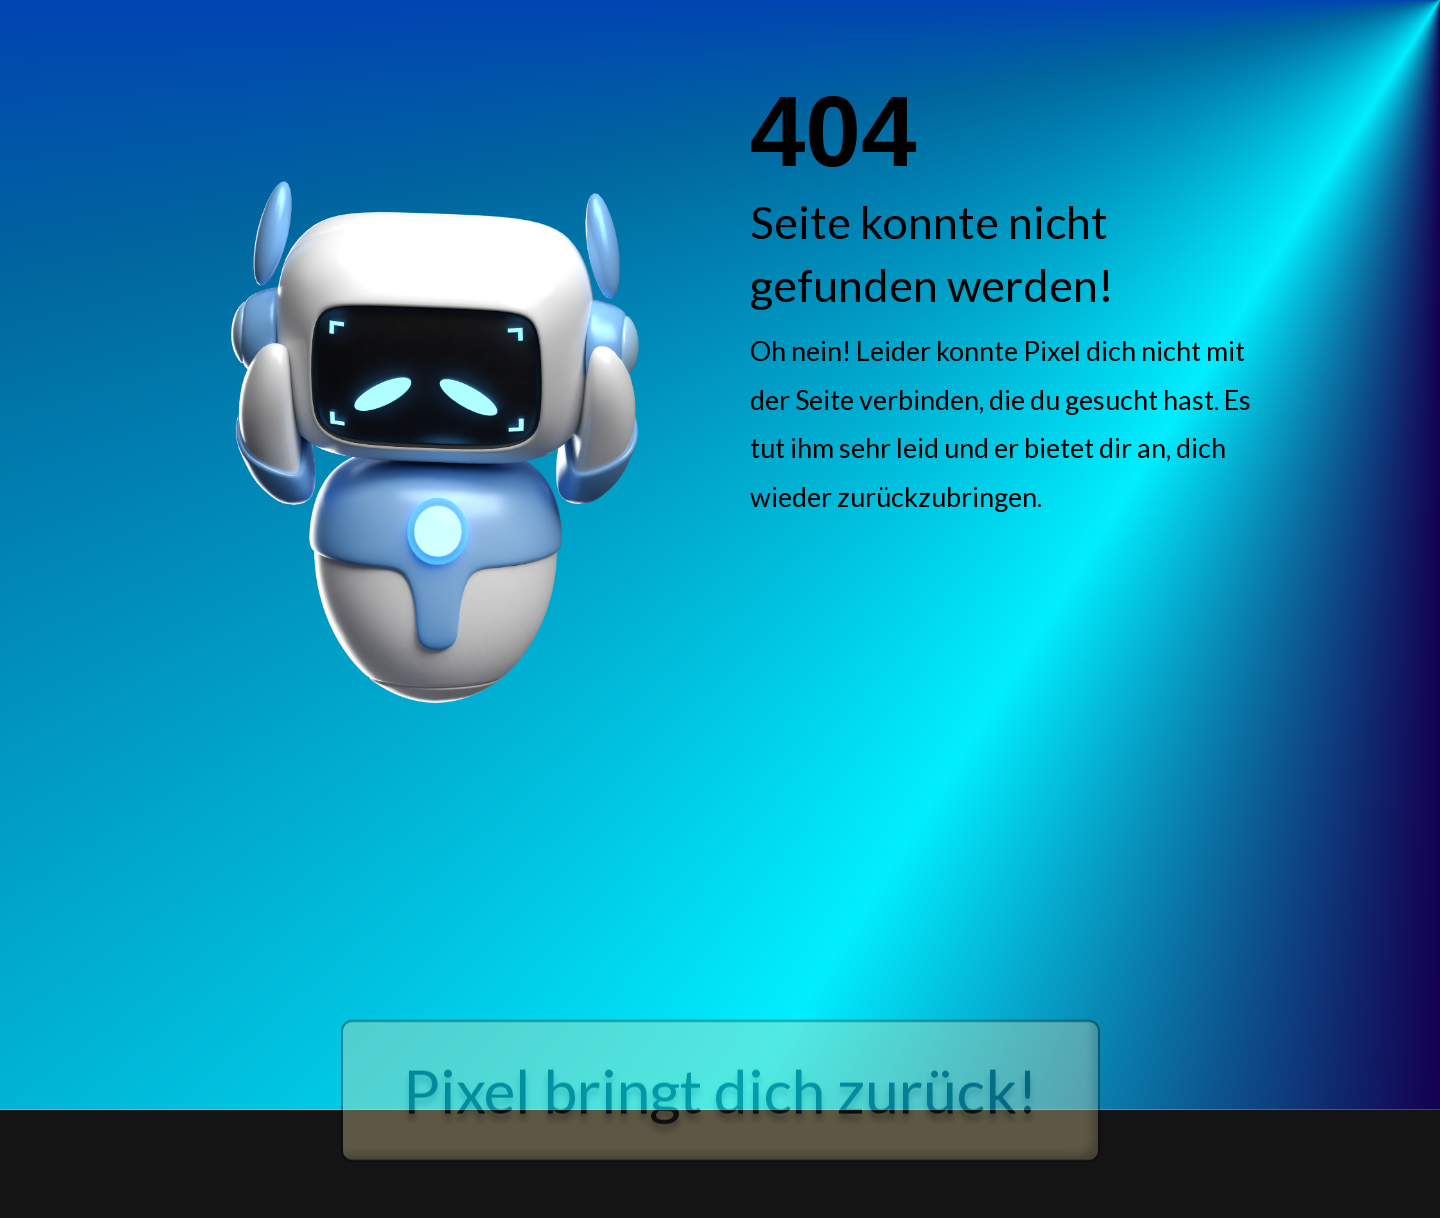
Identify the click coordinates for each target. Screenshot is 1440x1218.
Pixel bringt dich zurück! (720, 1119)
